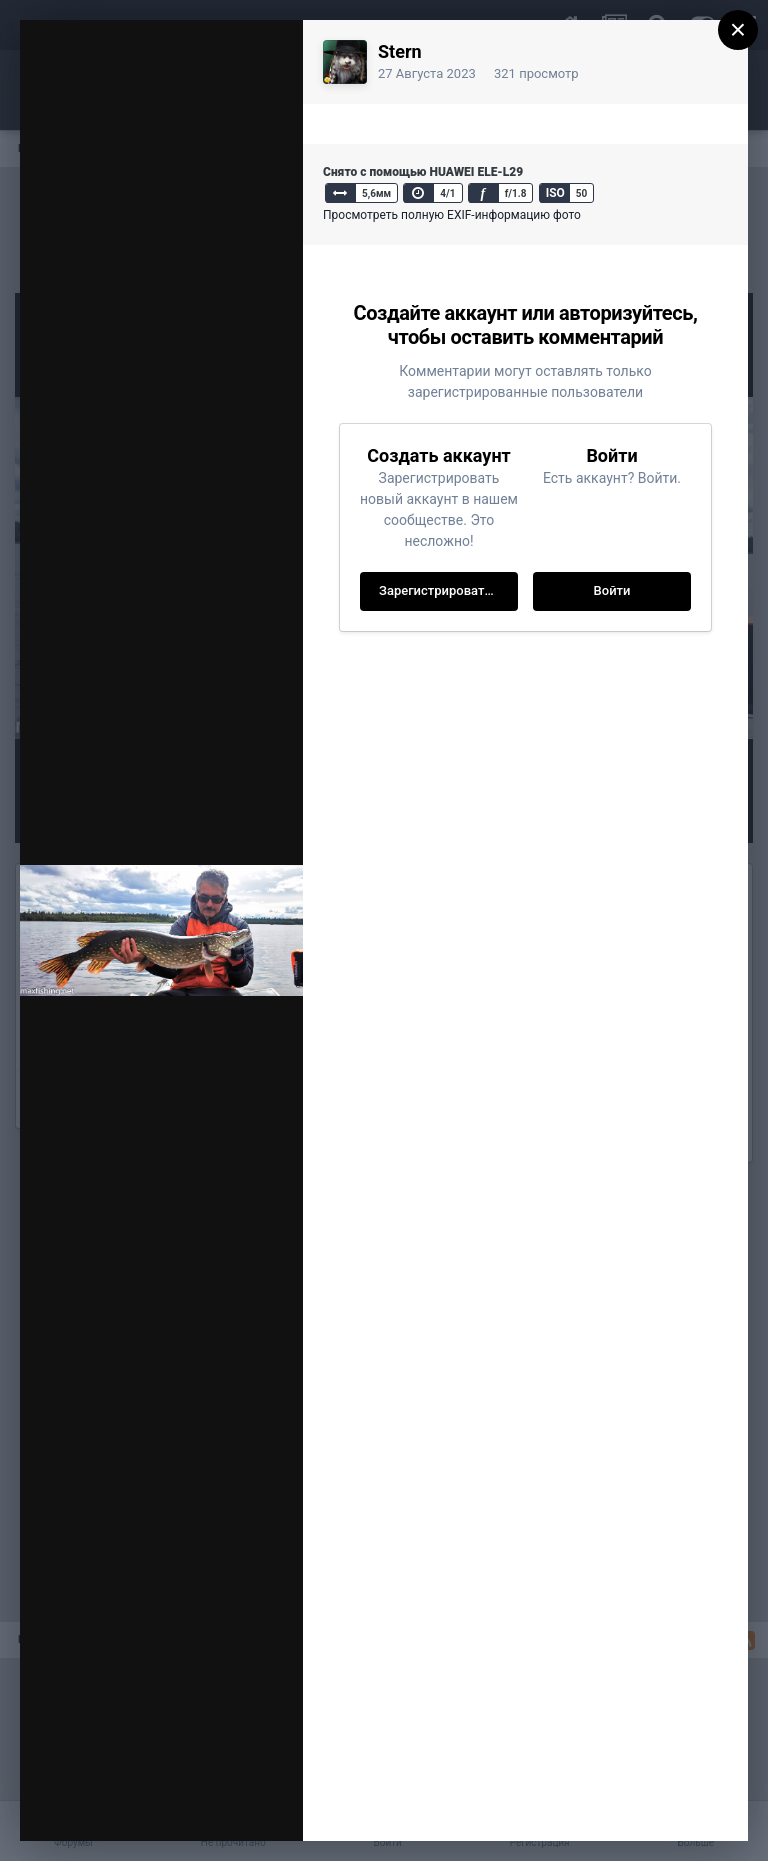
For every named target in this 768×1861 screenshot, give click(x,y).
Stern (400, 51)
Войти (612, 590)
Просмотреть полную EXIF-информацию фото (452, 215)
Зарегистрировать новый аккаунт (448, 590)
